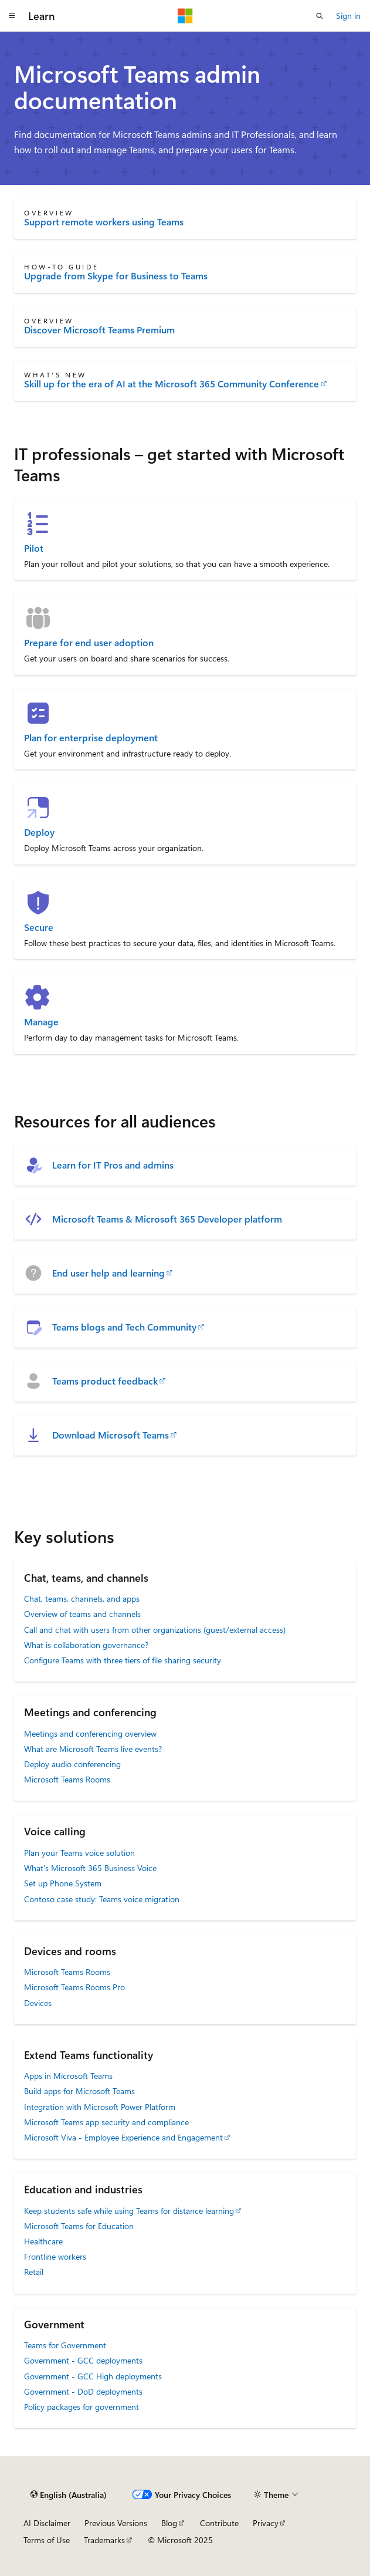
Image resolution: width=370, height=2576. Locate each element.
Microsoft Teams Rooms (67, 1779)
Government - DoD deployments (83, 2391)
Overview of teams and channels (82, 1613)
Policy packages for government (81, 2406)
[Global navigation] (11, 15)
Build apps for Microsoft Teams (79, 2090)
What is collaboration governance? (86, 1644)
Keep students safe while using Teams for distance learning (129, 2210)
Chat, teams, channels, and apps (82, 1598)
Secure (38, 927)
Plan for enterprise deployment (91, 738)
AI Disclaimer (46, 2522)
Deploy (39, 832)
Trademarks (104, 2539)
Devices (38, 2002)
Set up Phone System (62, 1883)
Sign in (348, 15)
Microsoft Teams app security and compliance (106, 2122)
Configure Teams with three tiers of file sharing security (122, 1660)
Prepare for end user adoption (89, 643)
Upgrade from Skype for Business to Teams (116, 276)
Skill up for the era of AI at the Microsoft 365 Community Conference (171, 384)
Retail (33, 2271)
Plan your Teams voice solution (79, 1852)
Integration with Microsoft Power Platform (99, 2106)
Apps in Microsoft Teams (68, 2075)
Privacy (266, 2522)
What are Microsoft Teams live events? (93, 1748)
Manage (41, 1022)
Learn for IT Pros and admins (113, 1165)
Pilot (33, 548)
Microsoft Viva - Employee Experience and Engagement (123, 2137)
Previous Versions (115, 2522)
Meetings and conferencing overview (90, 1733)
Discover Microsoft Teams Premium (99, 330)
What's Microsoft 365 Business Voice (90, 1867)
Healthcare (43, 2241)
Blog (169, 2522)
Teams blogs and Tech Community (124, 1327)
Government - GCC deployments (83, 2360)
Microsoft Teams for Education (79, 2225)
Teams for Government (65, 2345)
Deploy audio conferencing (72, 1764)
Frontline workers (55, 2256)
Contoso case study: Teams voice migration (101, 1899)
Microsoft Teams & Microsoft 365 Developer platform (167, 1219)
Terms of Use (46, 2539)
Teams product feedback (105, 1381)
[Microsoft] (185, 15)
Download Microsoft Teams (110, 1435)
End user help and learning (108, 1273)
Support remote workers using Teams (104, 222)
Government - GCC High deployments (93, 2376)
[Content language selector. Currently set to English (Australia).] (68, 2494)
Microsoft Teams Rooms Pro (74, 1987)
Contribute (219, 2522)
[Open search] (319, 15)
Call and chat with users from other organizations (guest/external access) (155, 1629)
